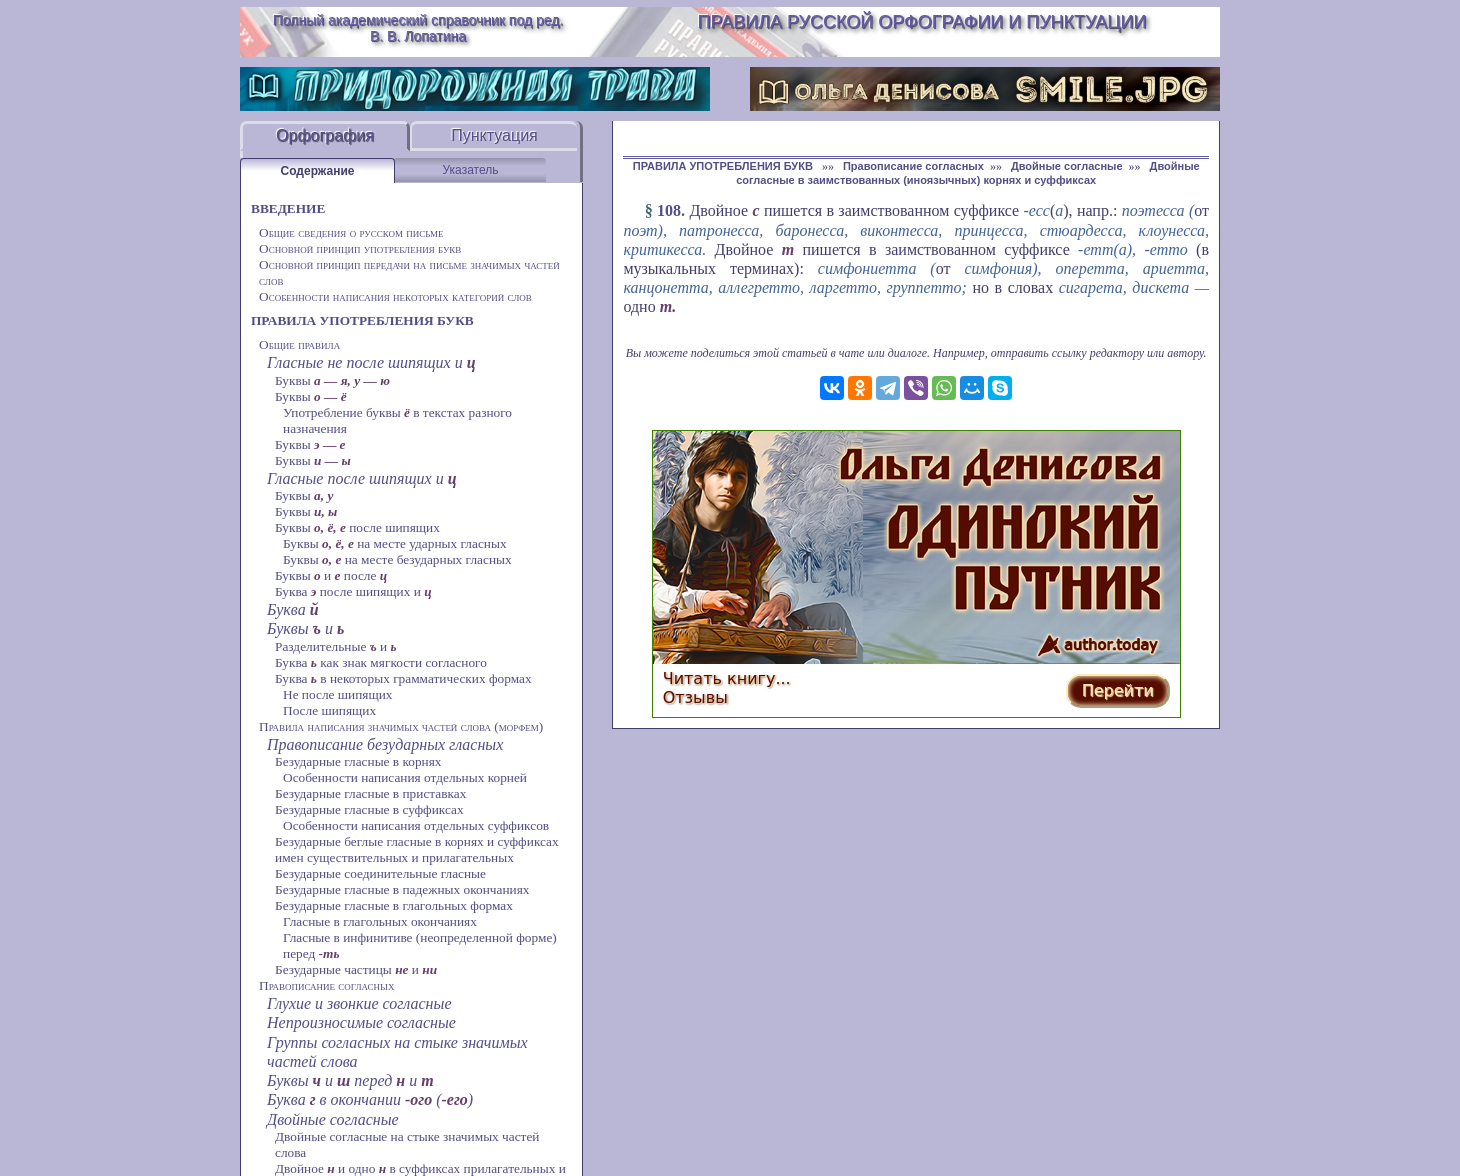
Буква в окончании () (370, 1099)
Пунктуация (494, 135)
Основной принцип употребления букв (360, 248)
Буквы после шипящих (357, 527)
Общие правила (299, 344)
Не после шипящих (338, 694)
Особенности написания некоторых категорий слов (395, 296)
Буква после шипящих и (353, 591)
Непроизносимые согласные (361, 1022)
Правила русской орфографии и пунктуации (922, 22)
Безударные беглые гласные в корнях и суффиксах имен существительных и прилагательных (417, 849)
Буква (293, 609)
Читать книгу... (727, 678)
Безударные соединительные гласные (380, 873)
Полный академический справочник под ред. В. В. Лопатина (418, 28)
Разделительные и (336, 646)
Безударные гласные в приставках (370, 793)
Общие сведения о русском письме (351, 232)
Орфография (325, 135)
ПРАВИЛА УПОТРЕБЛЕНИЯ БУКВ (362, 320)
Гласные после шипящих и (362, 478)
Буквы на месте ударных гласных (395, 543)
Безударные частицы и (356, 969)
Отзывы (695, 697)
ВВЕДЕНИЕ (288, 208)
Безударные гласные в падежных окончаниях (402, 889)
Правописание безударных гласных (385, 744)
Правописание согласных (326, 985)
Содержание (318, 171)
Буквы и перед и (350, 1080)
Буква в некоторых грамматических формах (403, 678)
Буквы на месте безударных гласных (397, 559)
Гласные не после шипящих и (371, 362)
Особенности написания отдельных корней (405, 777)
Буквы (332, 380)
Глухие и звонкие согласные (359, 1003)
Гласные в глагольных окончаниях (380, 921)
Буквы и (305, 628)
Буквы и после (331, 575)
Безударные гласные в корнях (358, 761)
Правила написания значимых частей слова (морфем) (401, 726)
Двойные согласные (333, 1119)
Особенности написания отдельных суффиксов (416, 825)
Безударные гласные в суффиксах (369, 809)
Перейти (1118, 690)
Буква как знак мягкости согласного (381, 662)
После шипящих (329, 710)
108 (669, 210)
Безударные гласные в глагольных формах (394, 905)
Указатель (471, 170)
